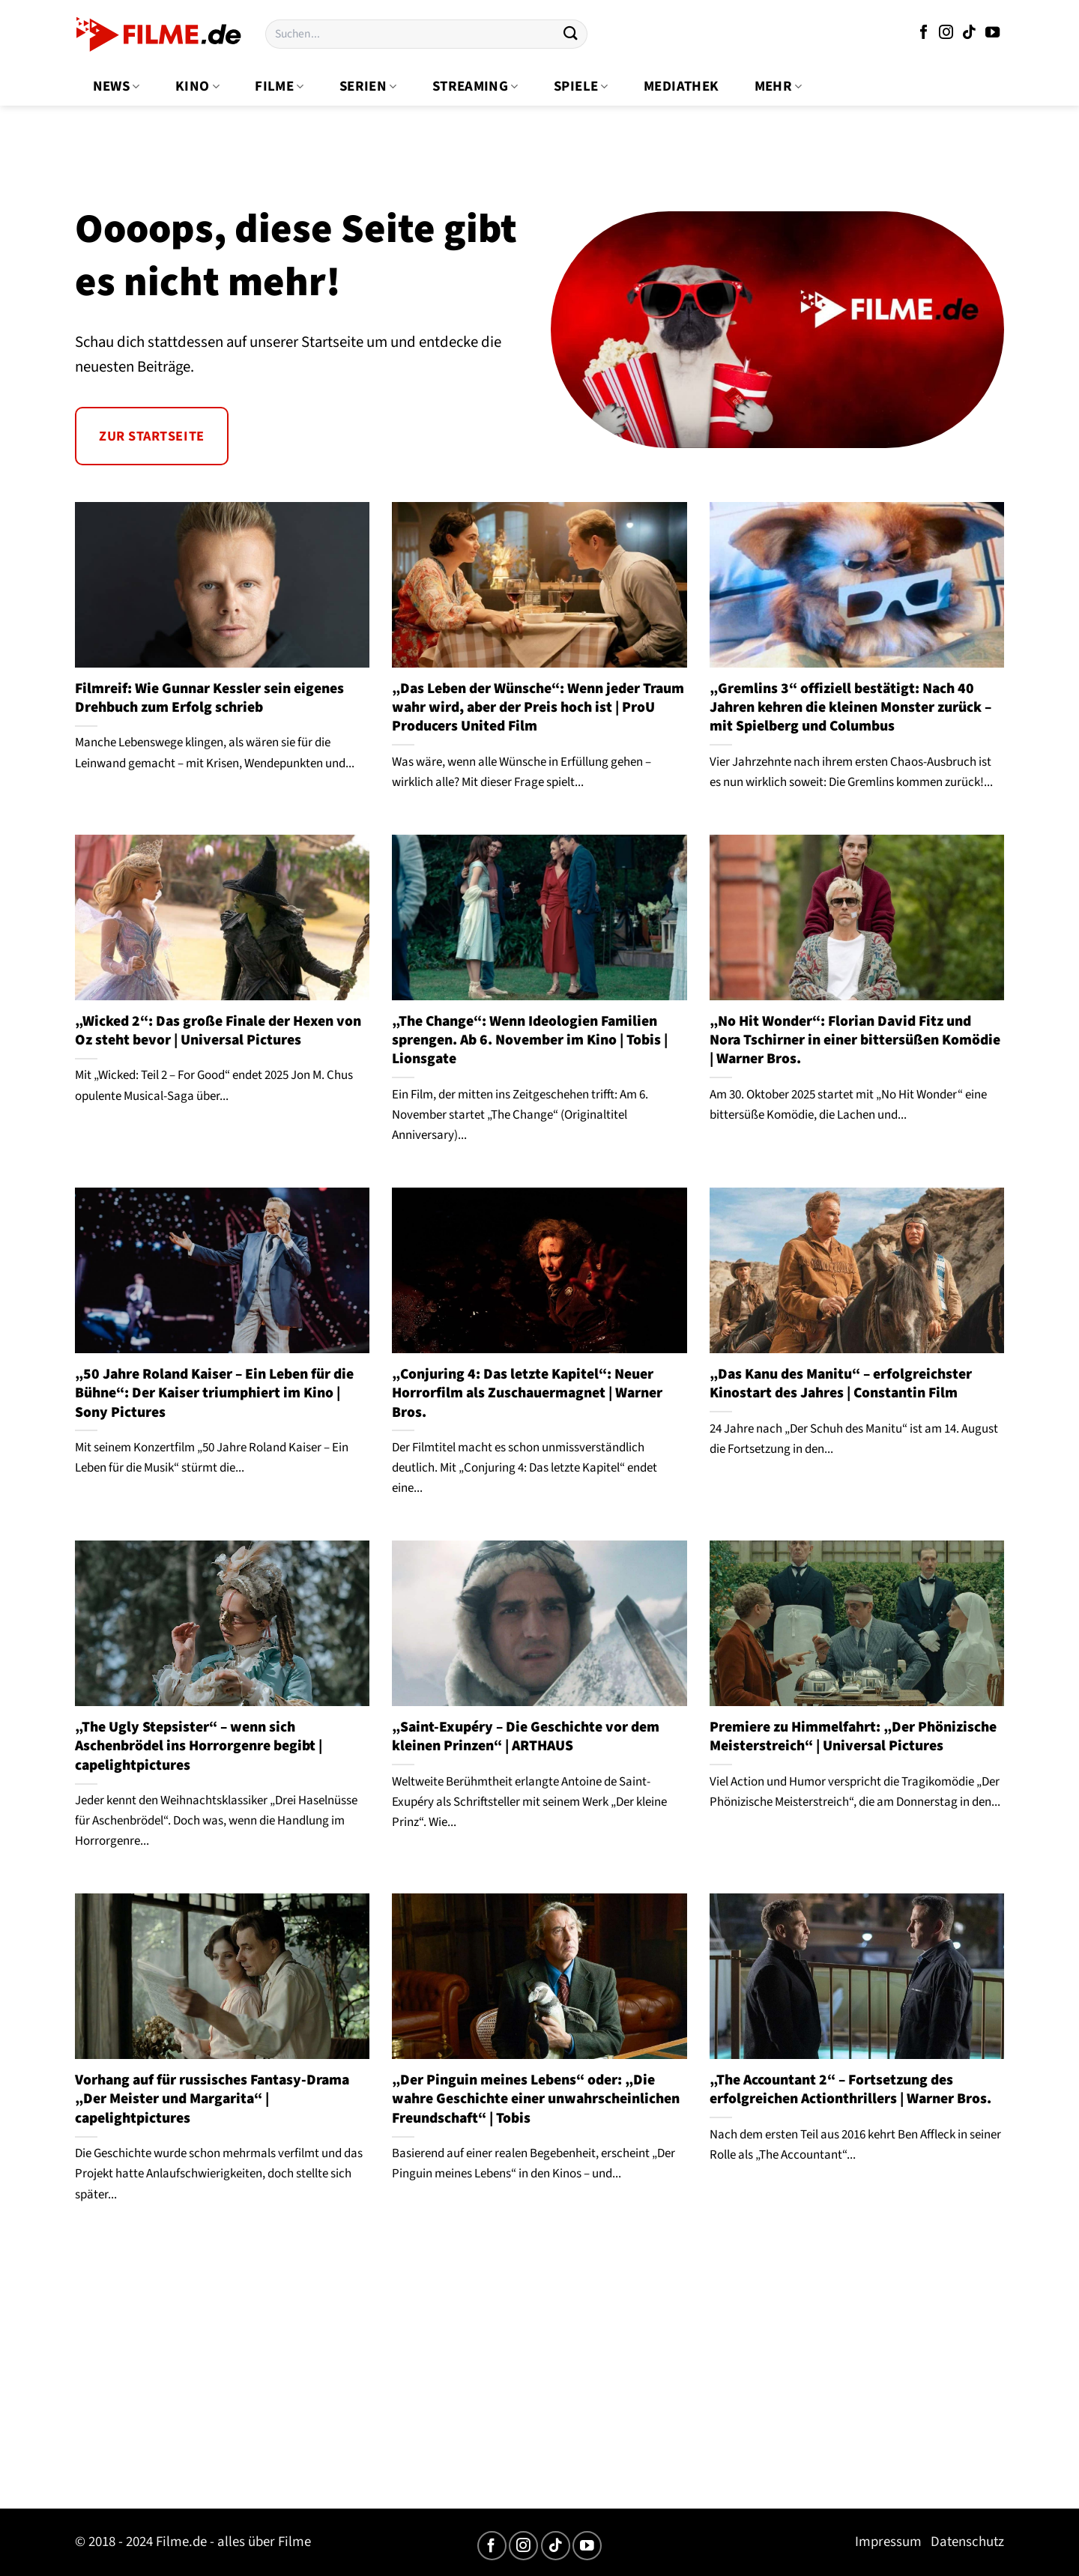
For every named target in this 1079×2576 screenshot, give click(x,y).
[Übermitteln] (570, 34)
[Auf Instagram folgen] (946, 33)
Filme (279, 86)
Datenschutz (967, 2542)
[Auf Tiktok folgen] (969, 33)
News (116, 86)
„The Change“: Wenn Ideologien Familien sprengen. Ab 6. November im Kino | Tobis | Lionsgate (530, 1040)
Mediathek (681, 86)
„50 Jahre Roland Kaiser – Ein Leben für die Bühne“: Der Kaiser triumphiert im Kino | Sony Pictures (214, 1393)
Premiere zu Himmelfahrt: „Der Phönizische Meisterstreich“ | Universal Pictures (853, 1737)
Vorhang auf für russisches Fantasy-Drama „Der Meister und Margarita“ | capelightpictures (212, 2099)
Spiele (581, 86)
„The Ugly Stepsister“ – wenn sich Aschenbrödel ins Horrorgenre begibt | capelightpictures (198, 1746)
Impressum (888, 2542)
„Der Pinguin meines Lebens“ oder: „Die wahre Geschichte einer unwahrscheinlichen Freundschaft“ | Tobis (536, 2099)
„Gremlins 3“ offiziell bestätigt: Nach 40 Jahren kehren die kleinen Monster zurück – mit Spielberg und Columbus (850, 708)
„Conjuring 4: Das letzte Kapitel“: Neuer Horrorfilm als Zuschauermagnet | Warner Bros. (527, 1393)
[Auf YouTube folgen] (992, 33)
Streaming (475, 86)
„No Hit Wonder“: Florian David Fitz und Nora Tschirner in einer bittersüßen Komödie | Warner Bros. (855, 1040)
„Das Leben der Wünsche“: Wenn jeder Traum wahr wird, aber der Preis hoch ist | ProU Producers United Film (538, 708)
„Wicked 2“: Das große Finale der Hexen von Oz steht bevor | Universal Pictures (218, 1031)
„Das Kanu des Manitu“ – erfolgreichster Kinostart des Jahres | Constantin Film (841, 1384)
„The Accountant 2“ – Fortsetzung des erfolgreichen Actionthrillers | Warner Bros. (850, 2090)
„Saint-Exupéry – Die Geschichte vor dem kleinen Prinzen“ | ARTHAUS (525, 1737)
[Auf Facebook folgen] (923, 33)
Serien (368, 86)
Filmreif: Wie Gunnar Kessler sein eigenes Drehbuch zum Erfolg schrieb (209, 699)
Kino (197, 86)
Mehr (779, 86)
